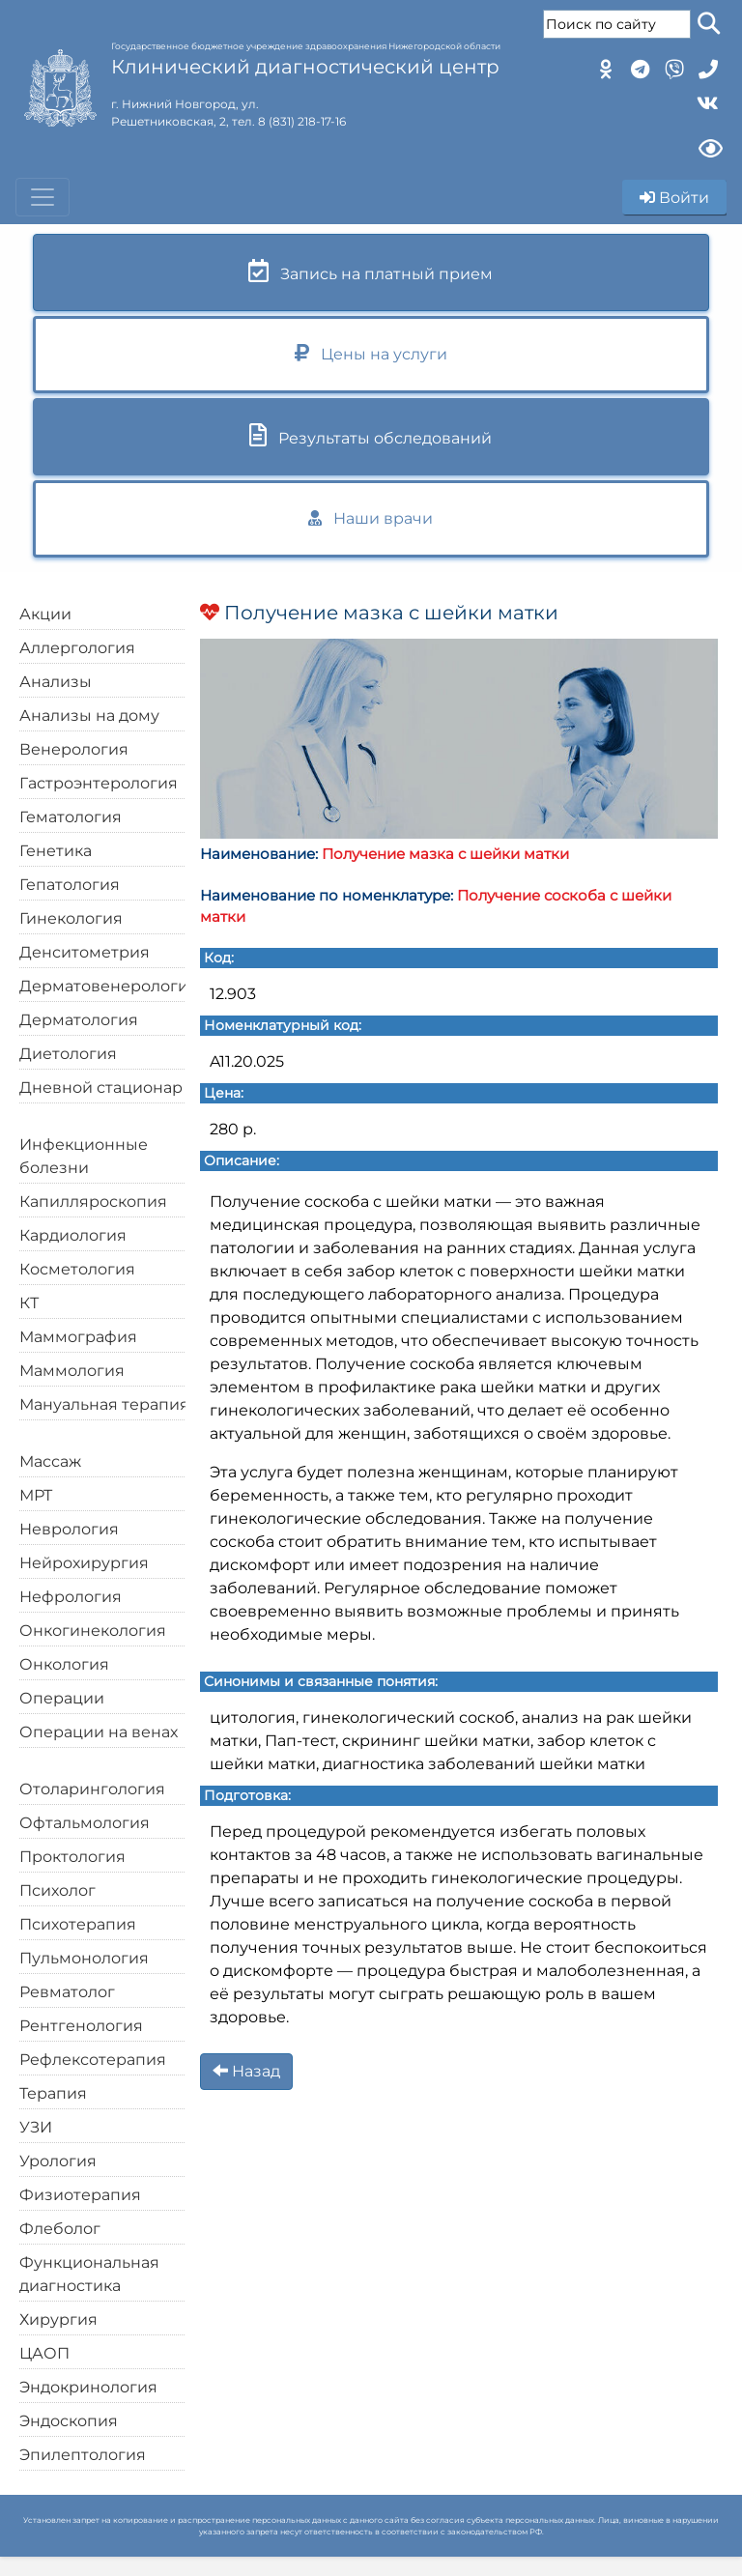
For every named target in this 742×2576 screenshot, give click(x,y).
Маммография (78, 1337)
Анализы (55, 682)
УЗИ (35, 2127)
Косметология (77, 1269)
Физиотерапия (80, 2195)
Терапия (53, 2093)
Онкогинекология (92, 1630)
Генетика (55, 851)
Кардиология (73, 1235)
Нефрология (70, 1597)
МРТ (35, 1495)
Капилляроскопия (93, 1201)
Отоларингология (92, 1789)
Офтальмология (84, 1823)
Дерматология (78, 1020)
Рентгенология (81, 2026)
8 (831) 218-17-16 (302, 121)
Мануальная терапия (104, 1404)
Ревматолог (67, 1992)
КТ (29, 1303)
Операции (61, 1698)
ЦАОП (44, 2353)
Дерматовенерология (108, 986)
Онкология (64, 1664)
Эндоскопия (68, 2421)
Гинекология (71, 918)
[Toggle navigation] (42, 197)
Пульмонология (84, 1958)
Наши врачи (370, 518)
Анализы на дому (89, 715)
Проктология (72, 1856)
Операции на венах (98, 1732)
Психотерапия (77, 1924)
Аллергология (77, 648)
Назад (246, 2071)
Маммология (72, 1370)
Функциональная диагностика (89, 2274)
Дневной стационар (101, 1087)
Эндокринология (88, 2387)
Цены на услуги (371, 353)
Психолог (57, 1890)
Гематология (70, 817)
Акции (45, 614)
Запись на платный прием (370, 271)
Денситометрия (84, 952)
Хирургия (58, 2319)
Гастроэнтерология (98, 783)
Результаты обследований (370, 435)
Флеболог (59, 2228)
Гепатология (69, 884)
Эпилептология (82, 2455)
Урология (58, 2161)
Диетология (68, 1054)
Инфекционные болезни (83, 1156)
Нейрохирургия (84, 1563)
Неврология (69, 1529)
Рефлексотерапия (92, 2059)
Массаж (50, 1461)
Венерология (73, 749)
